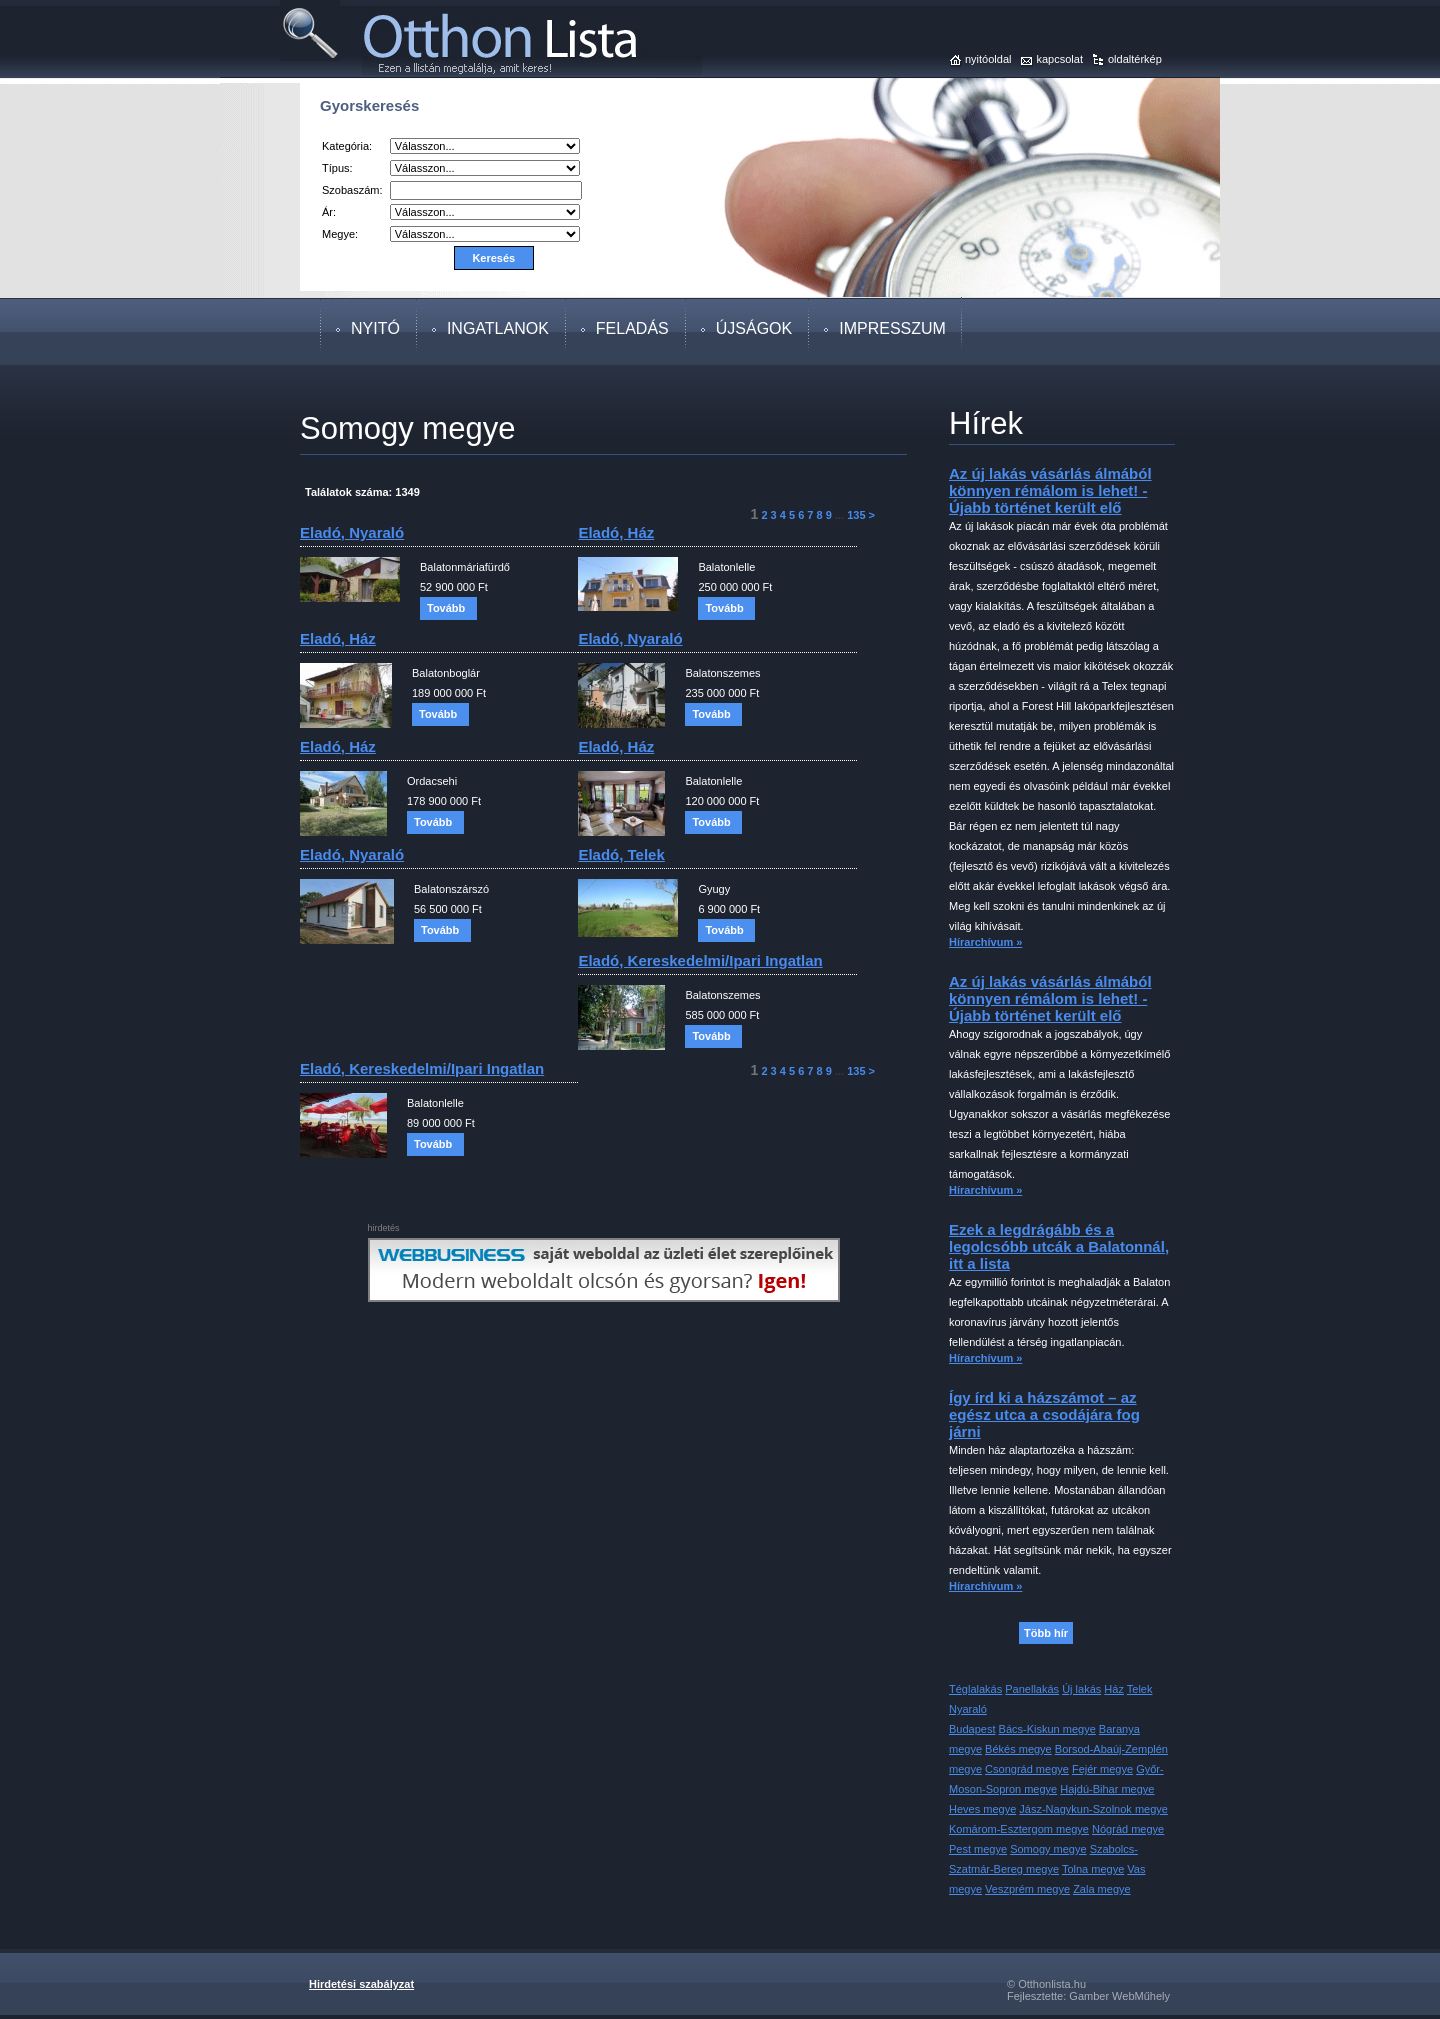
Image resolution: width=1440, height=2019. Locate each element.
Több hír (1046, 1633)
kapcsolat (1059, 59)
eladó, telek (621, 854)
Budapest (972, 1729)
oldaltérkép (1135, 59)
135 (856, 515)
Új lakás (1081, 1689)
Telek (1140, 1689)
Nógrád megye (1128, 1829)
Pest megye (978, 1849)
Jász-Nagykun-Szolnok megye (1093, 1809)
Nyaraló (968, 1709)
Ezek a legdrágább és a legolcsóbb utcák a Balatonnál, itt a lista (1059, 1246)
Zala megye (1101, 1889)
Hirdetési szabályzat (361, 1984)
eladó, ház (616, 532)
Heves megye (982, 1809)
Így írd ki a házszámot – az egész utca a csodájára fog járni (1044, 1414)
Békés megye (1018, 1749)
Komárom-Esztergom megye (1019, 1829)
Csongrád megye (1027, 1769)
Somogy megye (1048, 1849)
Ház (1114, 1689)
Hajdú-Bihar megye (1107, 1789)
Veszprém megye (1027, 1889)
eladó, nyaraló (352, 532)
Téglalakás (975, 1689)
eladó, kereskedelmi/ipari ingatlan (700, 960)
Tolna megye (1093, 1869)
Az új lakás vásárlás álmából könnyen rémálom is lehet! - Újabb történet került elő (1050, 490)
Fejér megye (1102, 1769)
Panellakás (1032, 1689)
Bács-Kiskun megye (1047, 1729)
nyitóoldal (988, 59)
